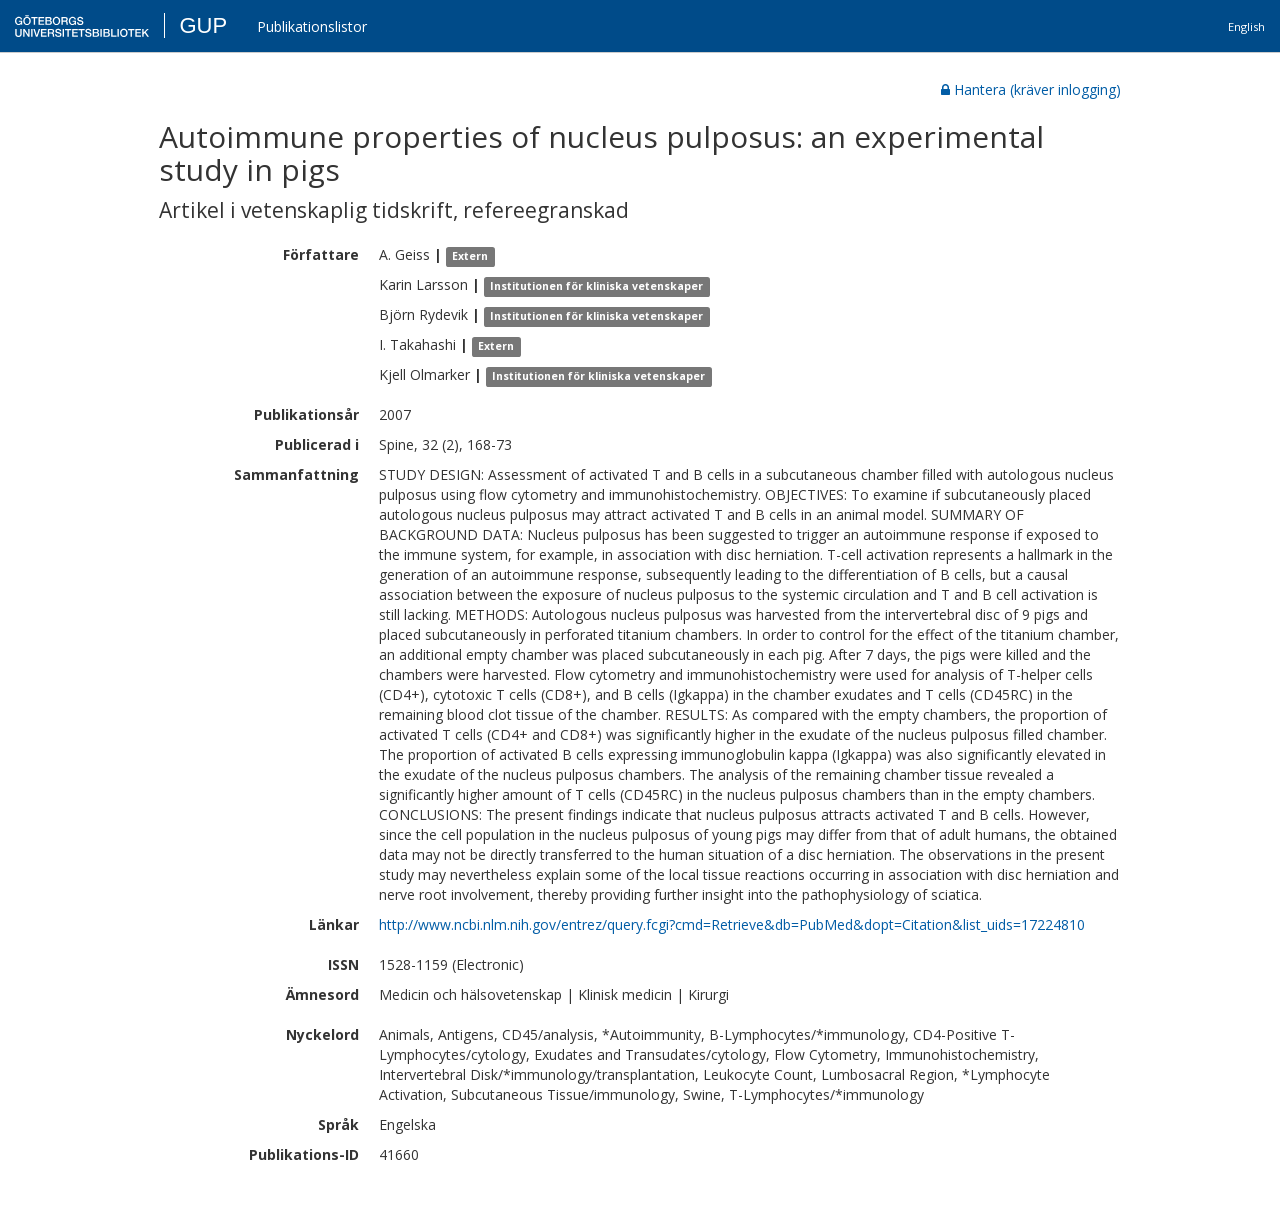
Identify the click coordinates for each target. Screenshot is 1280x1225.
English (1246, 26)
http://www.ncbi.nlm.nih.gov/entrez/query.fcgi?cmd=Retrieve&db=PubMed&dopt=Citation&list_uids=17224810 (732, 924)
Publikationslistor (312, 26)
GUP (203, 25)
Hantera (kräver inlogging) (1031, 89)
